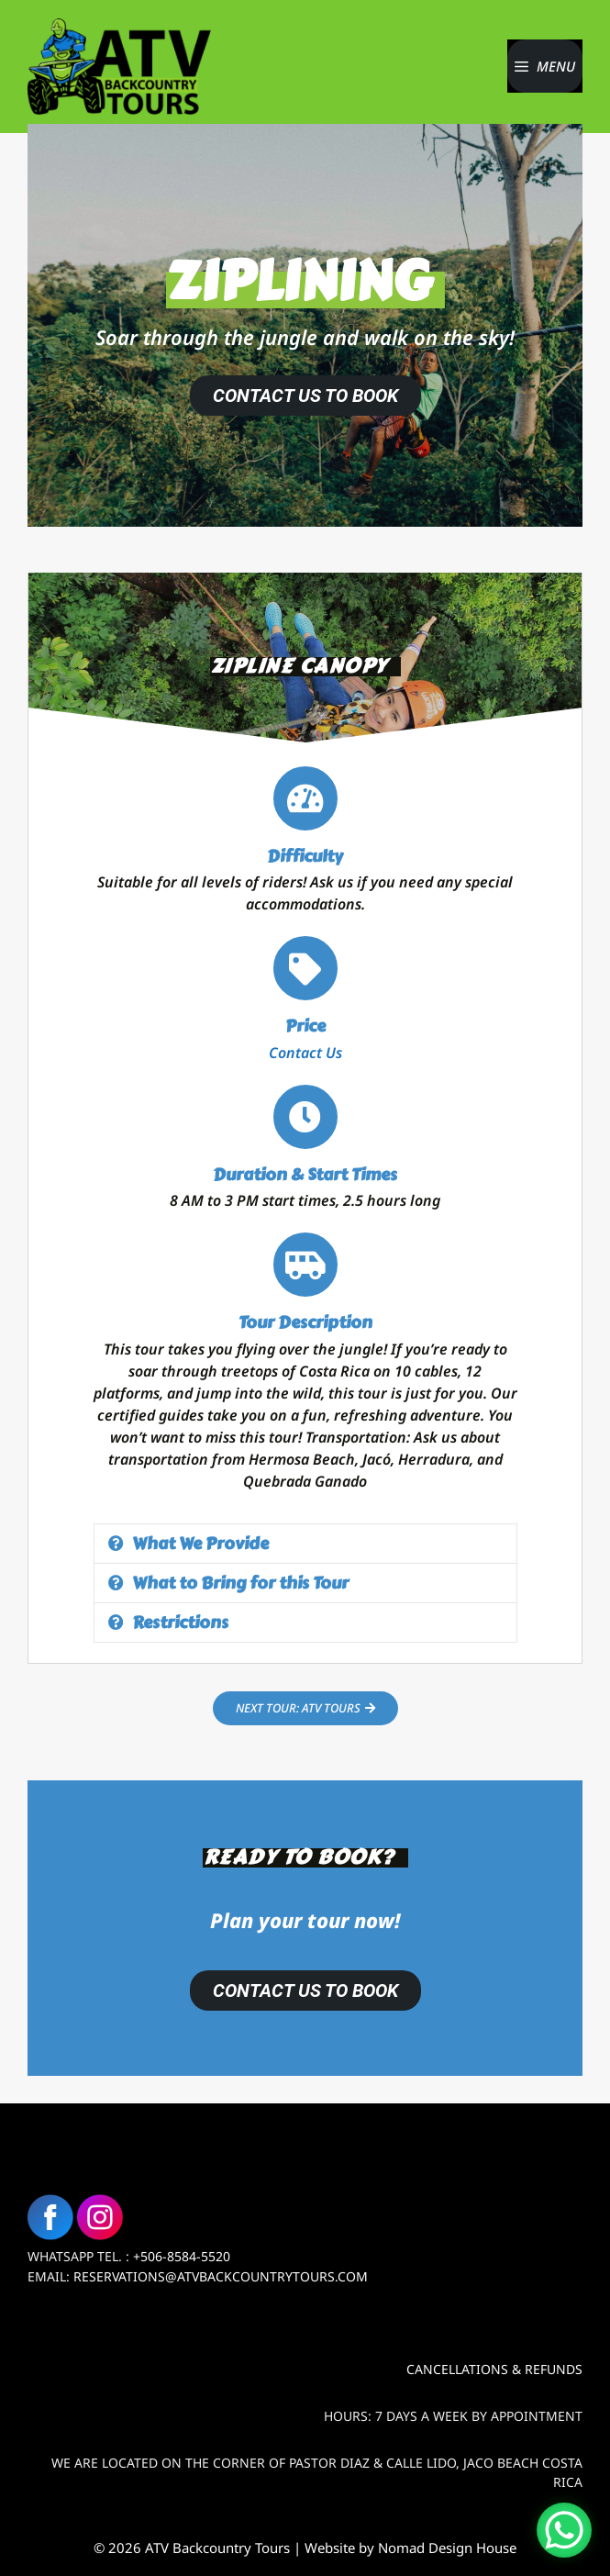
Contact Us (305, 1053)
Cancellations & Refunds (494, 2369)
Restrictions (180, 1622)
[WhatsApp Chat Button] (564, 2530)
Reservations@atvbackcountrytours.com (220, 2276)
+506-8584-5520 (181, 2256)
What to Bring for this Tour (240, 1583)
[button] (305, 1543)
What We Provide (200, 1543)
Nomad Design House (447, 2547)
